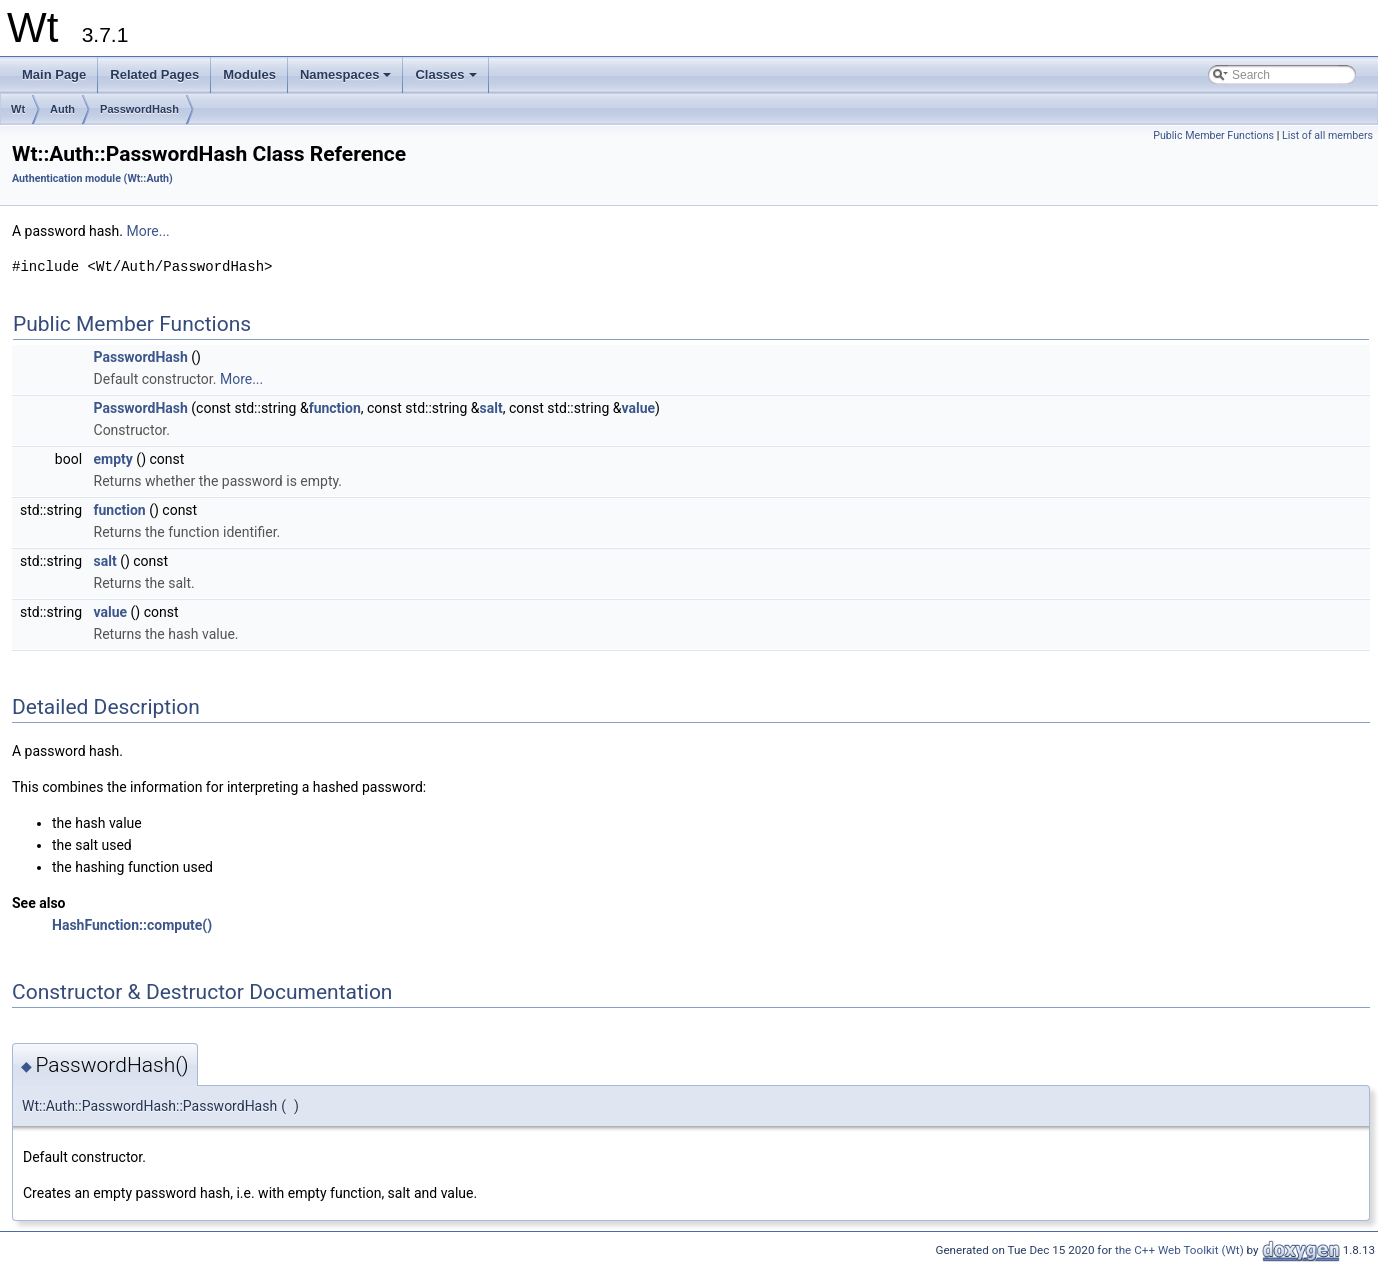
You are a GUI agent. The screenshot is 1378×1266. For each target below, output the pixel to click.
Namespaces (347, 80)
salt (491, 408)
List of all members (1327, 135)
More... (147, 231)
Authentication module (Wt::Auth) (92, 178)
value (638, 408)
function (335, 408)
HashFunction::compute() (132, 925)
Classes (447, 80)
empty (113, 459)
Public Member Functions (1213, 135)
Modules (249, 74)
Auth (62, 109)
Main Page (54, 74)
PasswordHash (139, 109)
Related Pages (154, 74)
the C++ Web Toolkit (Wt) (1179, 1250)
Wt (18, 109)
